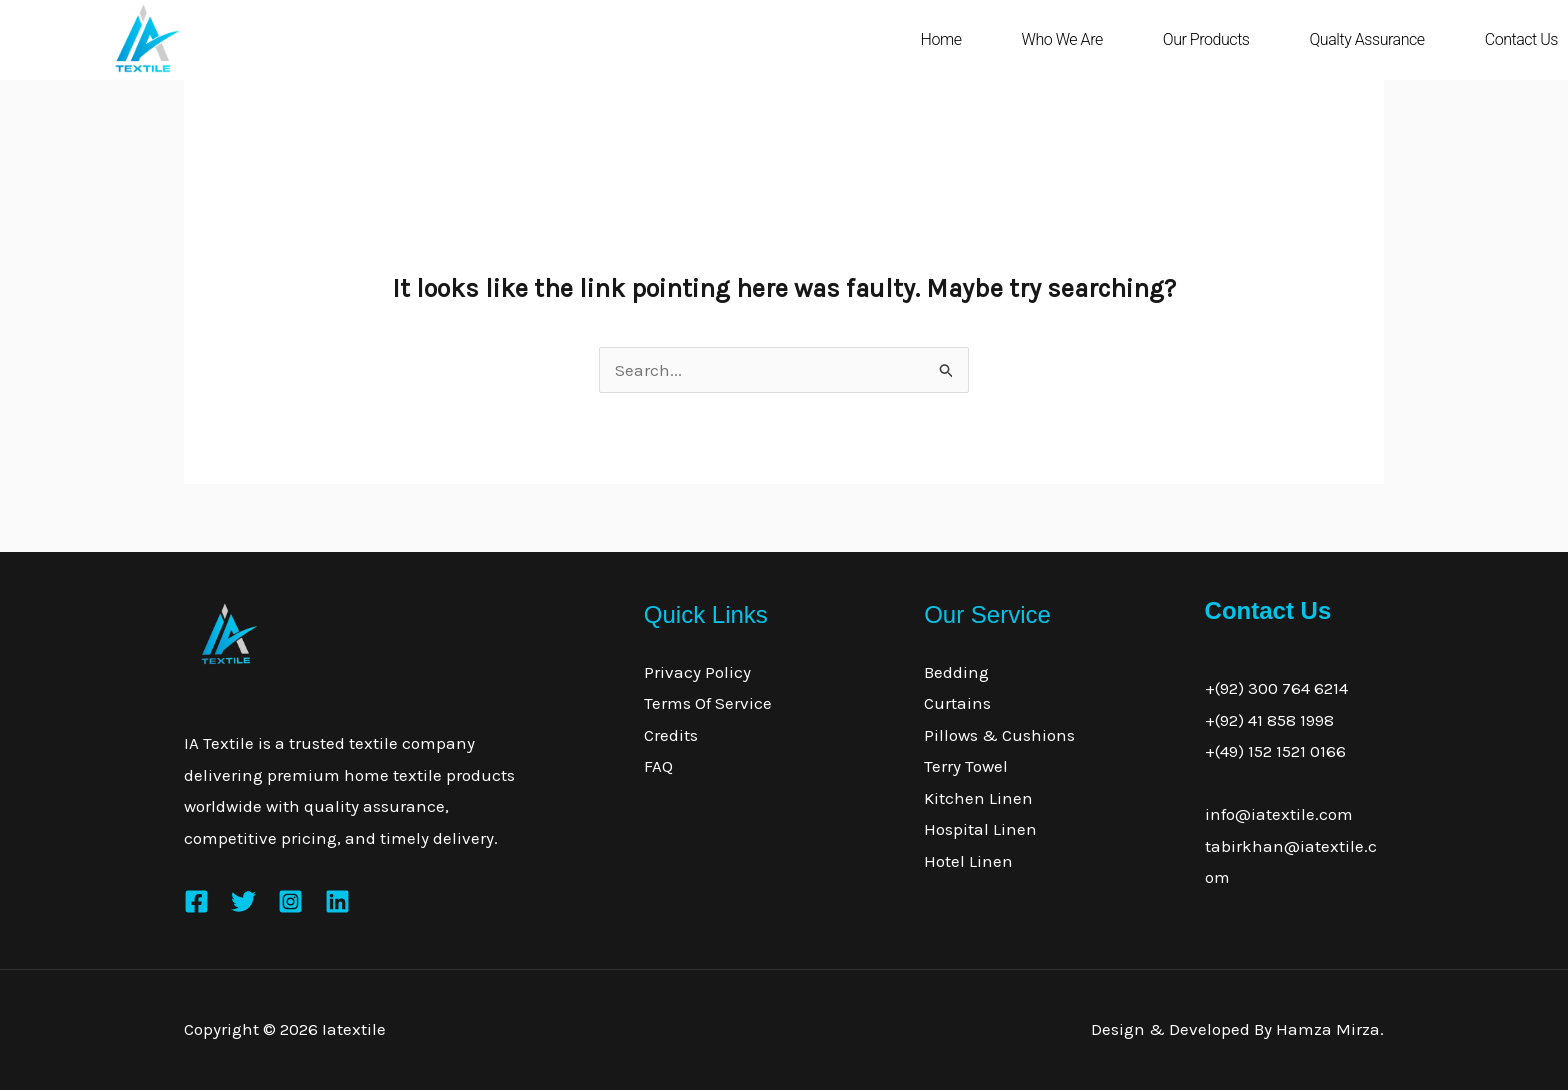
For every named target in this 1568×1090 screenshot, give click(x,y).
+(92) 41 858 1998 (1269, 720)
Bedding (956, 672)
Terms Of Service (708, 703)
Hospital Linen (980, 829)
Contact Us (1521, 39)
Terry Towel (966, 766)
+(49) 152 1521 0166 (1275, 751)
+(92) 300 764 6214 (1276, 688)
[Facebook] (196, 901)
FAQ (658, 766)
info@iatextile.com (1279, 814)
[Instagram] (290, 901)
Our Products (1206, 39)
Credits (671, 735)
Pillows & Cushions (999, 735)
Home (941, 39)
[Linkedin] (337, 901)
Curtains (957, 703)
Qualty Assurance (1366, 39)
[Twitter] (243, 901)
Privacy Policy (697, 672)
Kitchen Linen (978, 798)
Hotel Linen (968, 861)
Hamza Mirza (1328, 1029)
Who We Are (1062, 39)
